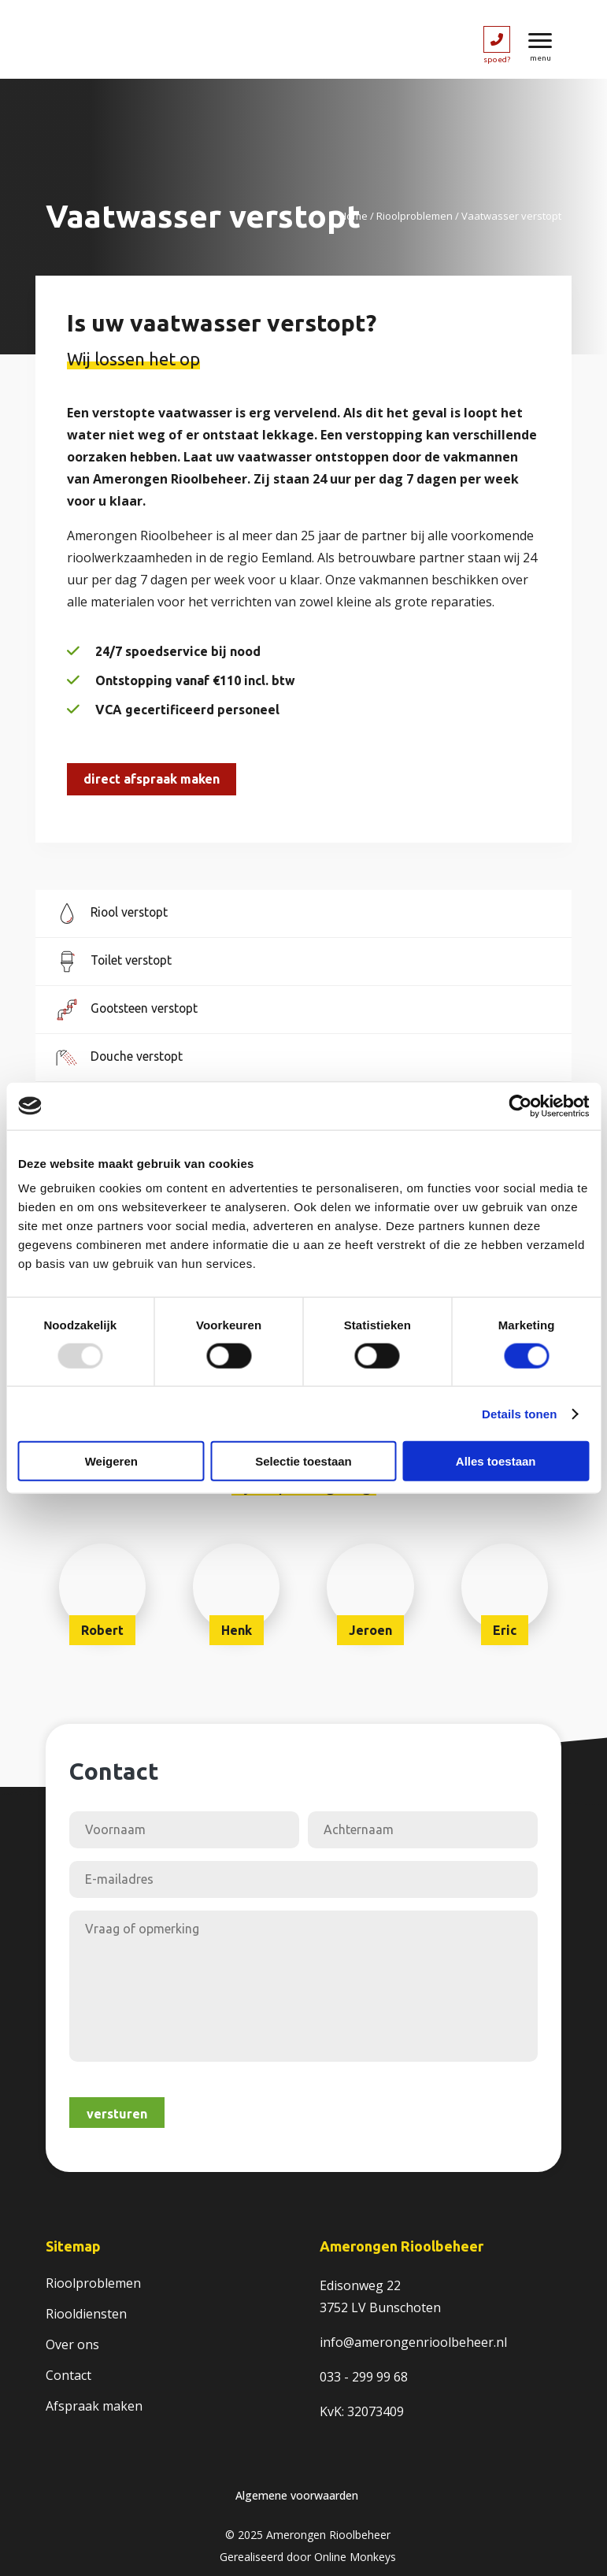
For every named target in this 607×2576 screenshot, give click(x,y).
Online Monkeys (355, 2556)
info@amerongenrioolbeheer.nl (413, 2342)
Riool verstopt (131, 912)
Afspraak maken (94, 2406)
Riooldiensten (86, 2313)
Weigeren (111, 1461)
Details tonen (519, 1413)
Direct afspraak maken (151, 779)
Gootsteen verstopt (146, 1008)
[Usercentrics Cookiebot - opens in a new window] (520, 1106)
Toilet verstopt (133, 960)
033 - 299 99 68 (364, 2376)
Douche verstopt (138, 1056)
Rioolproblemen (414, 216)
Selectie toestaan (303, 1461)
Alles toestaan (496, 1461)
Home (353, 216)
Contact (68, 2375)
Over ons (72, 2344)
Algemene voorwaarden (296, 2495)
